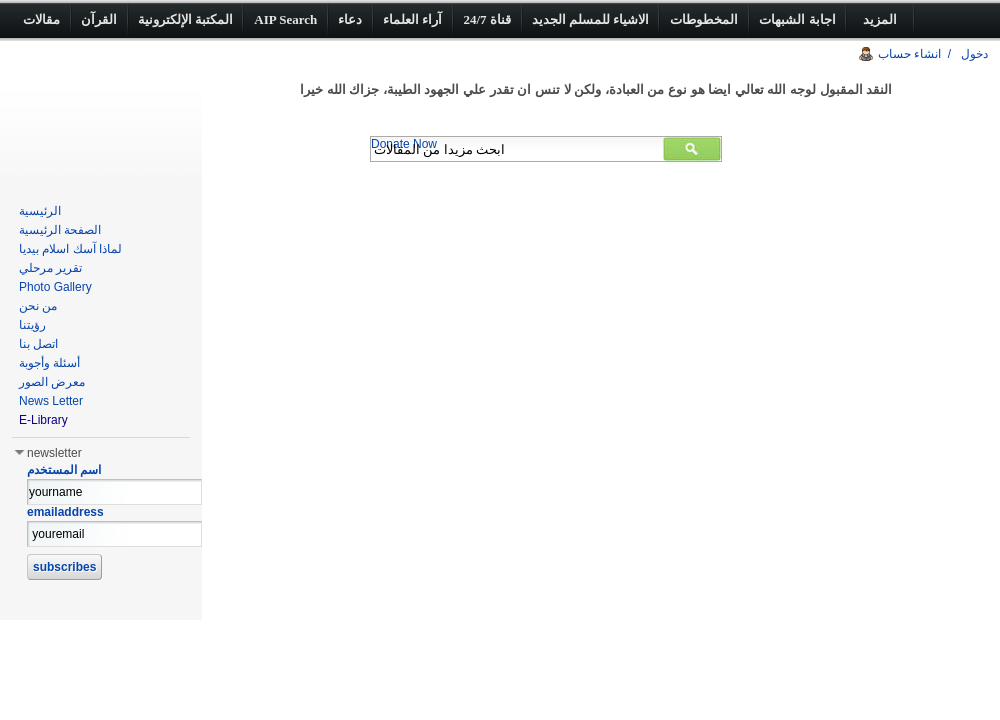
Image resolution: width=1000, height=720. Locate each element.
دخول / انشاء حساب (933, 54)
